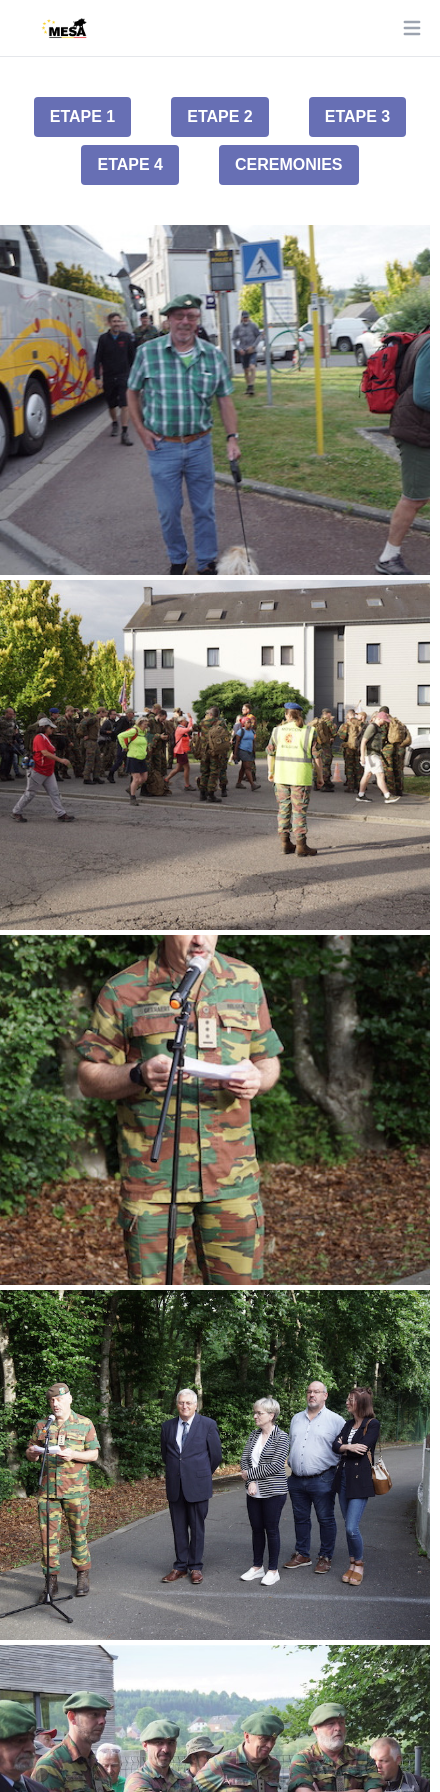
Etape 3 (358, 116)
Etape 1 (83, 116)
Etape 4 (130, 164)
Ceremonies (289, 164)
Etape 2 (220, 116)
